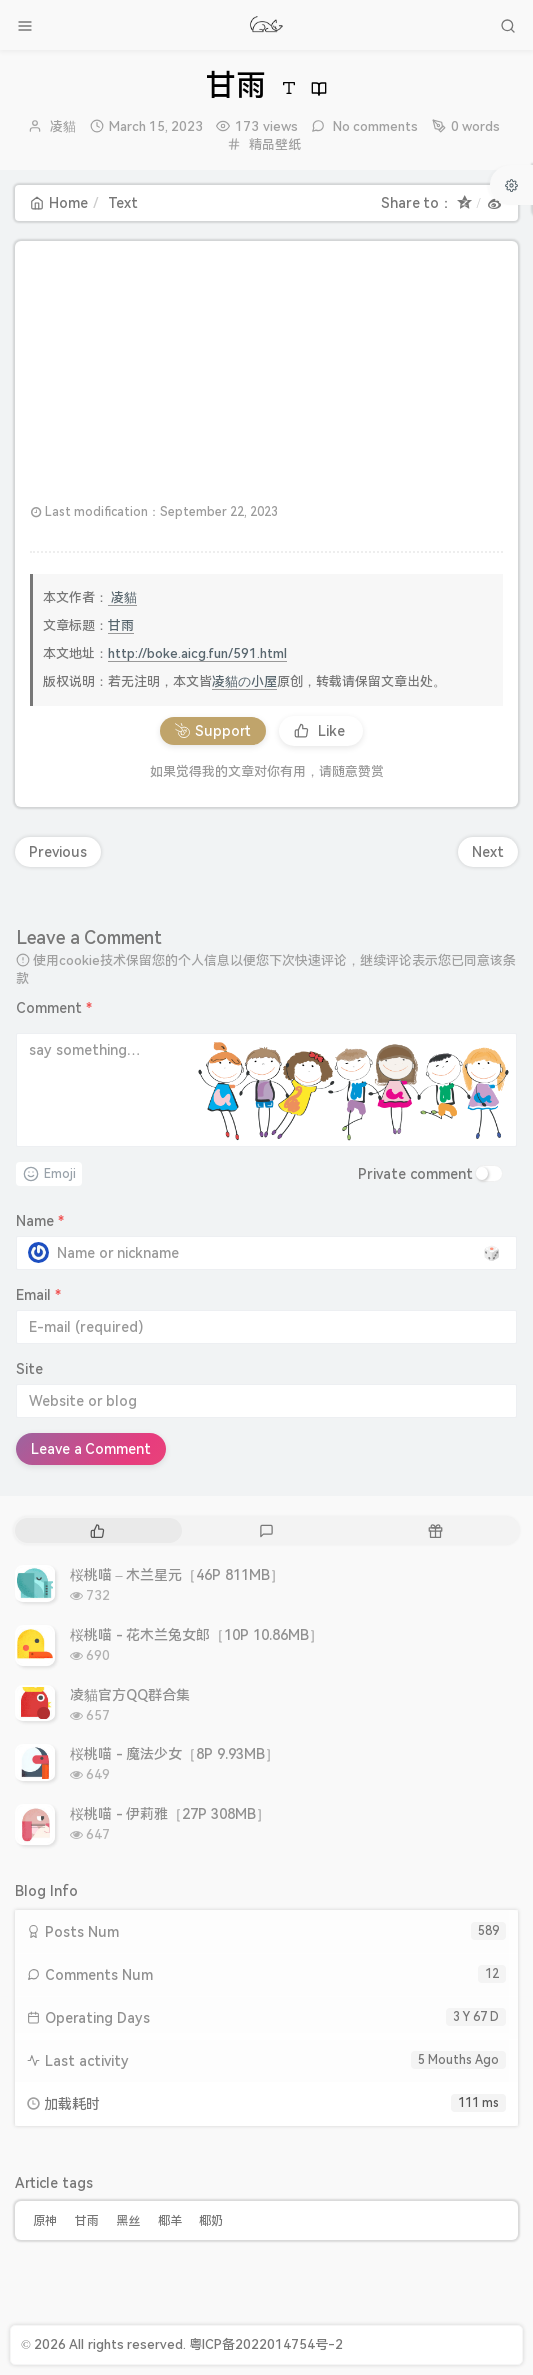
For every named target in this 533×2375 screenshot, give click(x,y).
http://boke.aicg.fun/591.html (197, 653)
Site (29, 1369)
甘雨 (121, 625)
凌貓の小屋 (244, 681)
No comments (374, 126)
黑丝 (128, 2221)
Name (40, 1221)
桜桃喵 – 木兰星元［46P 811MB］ (177, 1575)
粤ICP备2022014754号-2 (266, 2344)
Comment (54, 1008)
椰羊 (170, 2221)
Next (488, 852)
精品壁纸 (275, 144)
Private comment (415, 1174)
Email (38, 1295)
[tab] (97, 1530)
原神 (45, 2221)
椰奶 (211, 2221)
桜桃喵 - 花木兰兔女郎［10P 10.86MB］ (196, 1635)
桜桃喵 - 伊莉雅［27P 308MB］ (170, 1814)
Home (59, 203)
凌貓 (63, 126)
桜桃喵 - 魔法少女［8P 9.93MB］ (174, 1754)
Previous (58, 852)
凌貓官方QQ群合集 (130, 1695)
